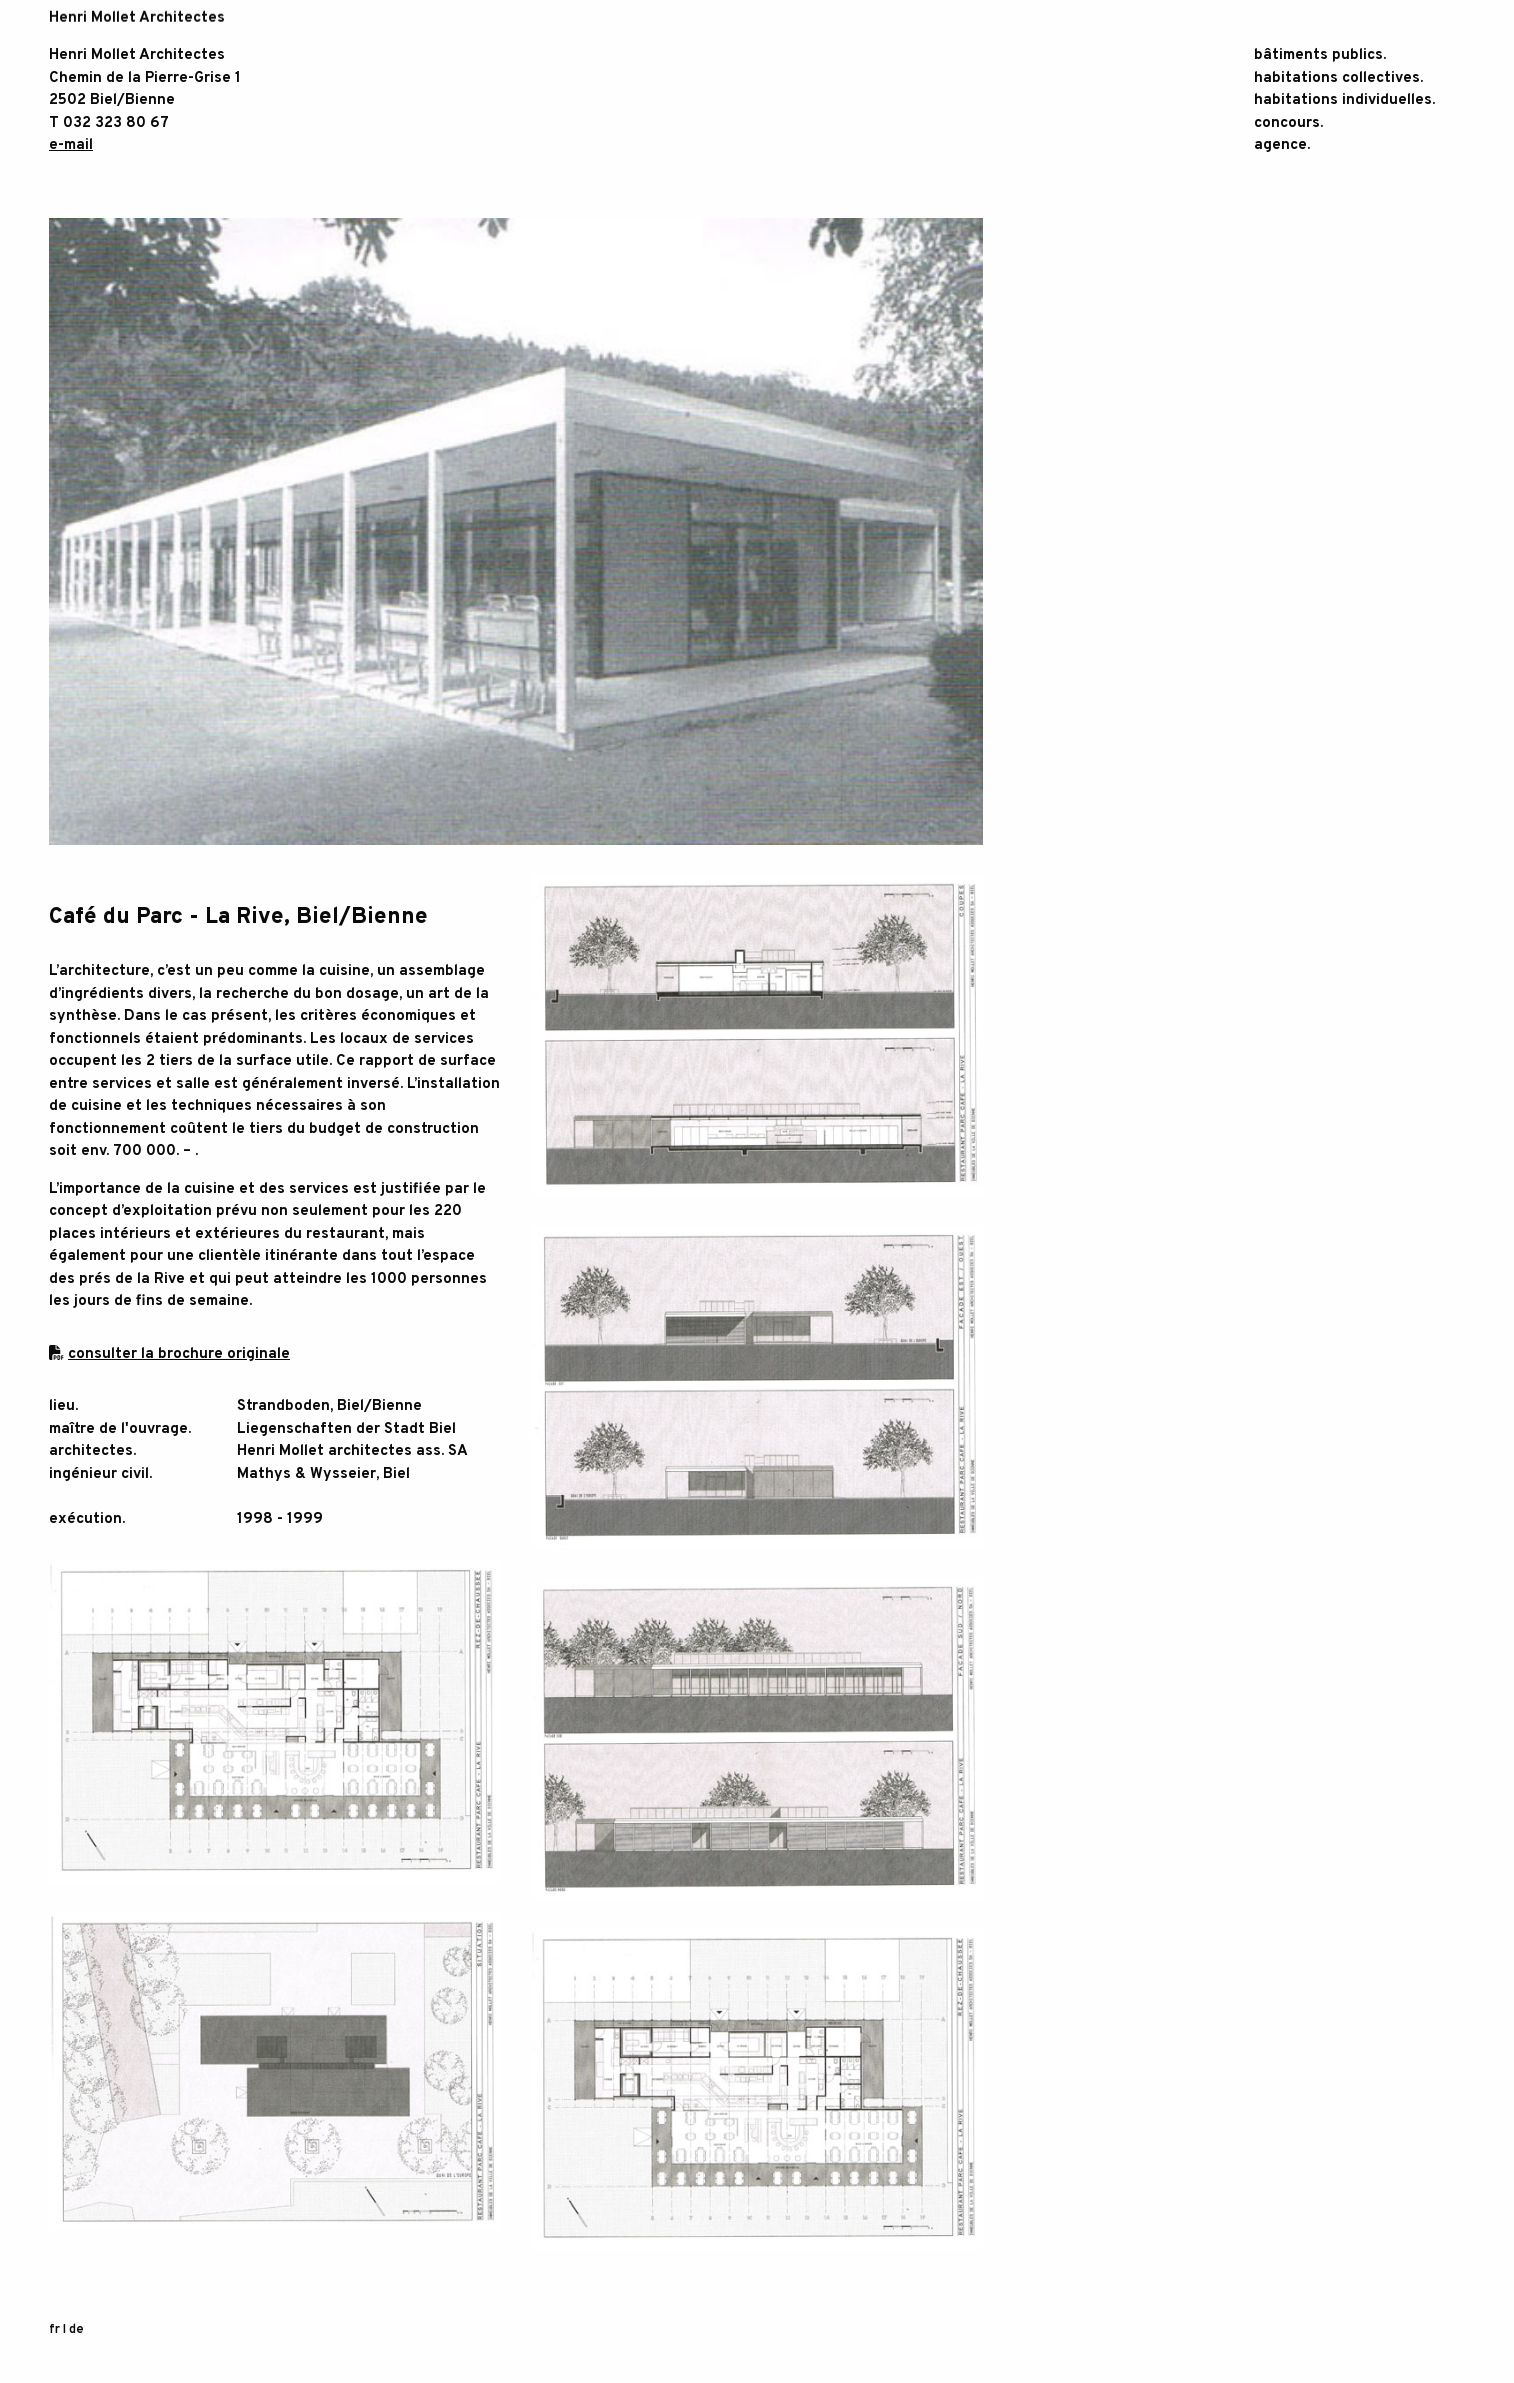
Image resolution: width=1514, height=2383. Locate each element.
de (76, 2332)
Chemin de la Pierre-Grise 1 (145, 78)
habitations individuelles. (1344, 100)
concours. (1288, 123)
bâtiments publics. (1320, 55)
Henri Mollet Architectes (137, 55)
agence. (1282, 145)
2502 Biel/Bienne (112, 100)
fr (54, 2332)
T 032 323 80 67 (109, 123)
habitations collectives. (1338, 78)
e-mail (71, 145)
